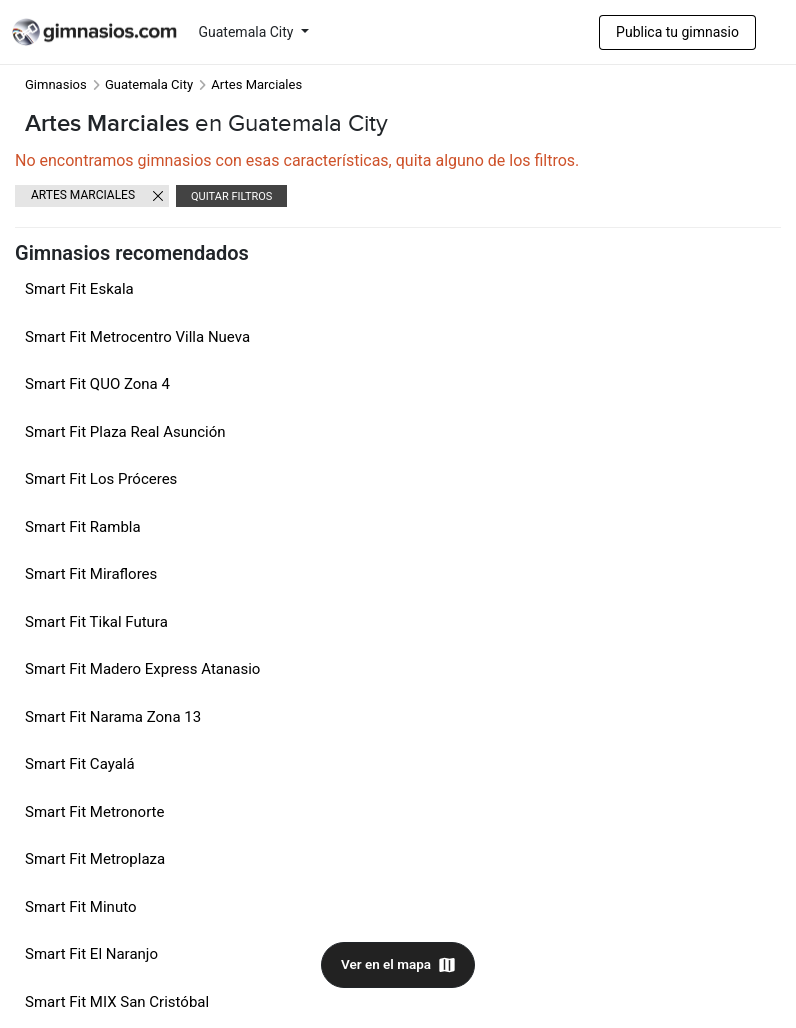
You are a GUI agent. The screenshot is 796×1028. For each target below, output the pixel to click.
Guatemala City (248, 32)
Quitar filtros (231, 196)
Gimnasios (56, 84)
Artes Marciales (83, 195)
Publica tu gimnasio (677, 32)
